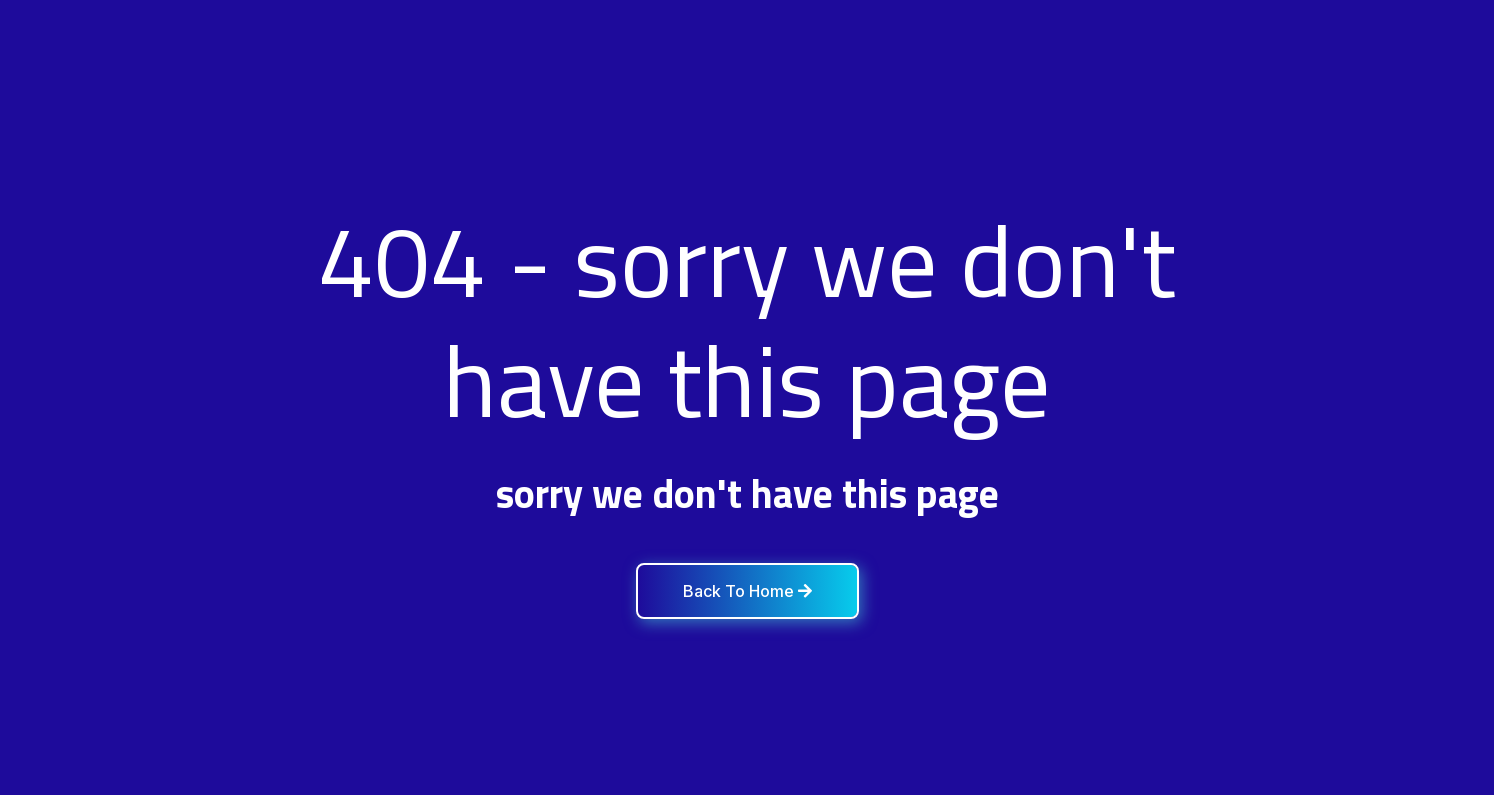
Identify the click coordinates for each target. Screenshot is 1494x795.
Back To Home (747, 591)
